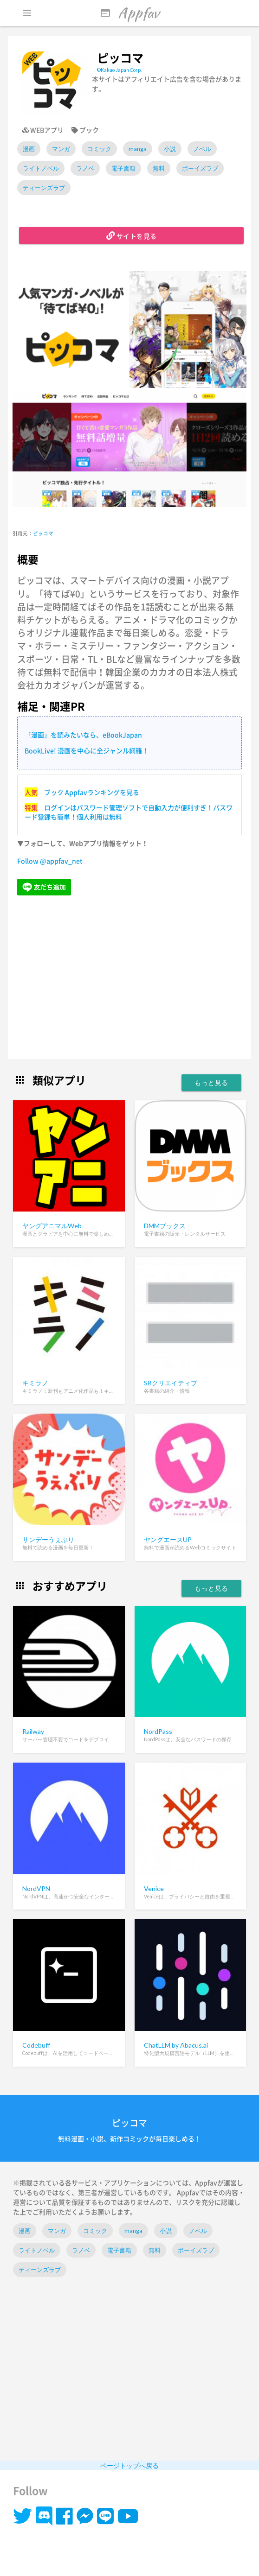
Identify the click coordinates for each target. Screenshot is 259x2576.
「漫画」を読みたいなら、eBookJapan (83, 734)
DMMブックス (165, 1226)
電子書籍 (123, 168)
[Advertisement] (130, 978)
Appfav (129, 13)
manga (138, 148)
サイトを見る (131, 235)
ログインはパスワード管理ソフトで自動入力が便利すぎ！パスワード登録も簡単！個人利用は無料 (129, 812)
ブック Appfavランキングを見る (91, 792)
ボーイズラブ (200, 168)
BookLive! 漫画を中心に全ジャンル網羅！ (87, 750)
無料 (159, 168)
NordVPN (36, 1888)
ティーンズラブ (44, 187)
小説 (170, 148)
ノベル (202, 148)
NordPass (158, 1731)
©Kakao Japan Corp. (119, 70)
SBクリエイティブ (170, 1383)
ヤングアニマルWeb (52, 1226)
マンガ (61, 148)
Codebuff (36, 2045)
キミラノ (35, 1383)
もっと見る (211, 1082)
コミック (99, 148)
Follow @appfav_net (50, 860)
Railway (33, 1731)
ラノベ (85, 168)
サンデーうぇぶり (48, 1539)
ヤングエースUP (168, 1539)
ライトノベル (41, 168)
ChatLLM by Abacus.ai (176, 2045)
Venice (154, 1888)
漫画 (29, 148)
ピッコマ (43, 533)
